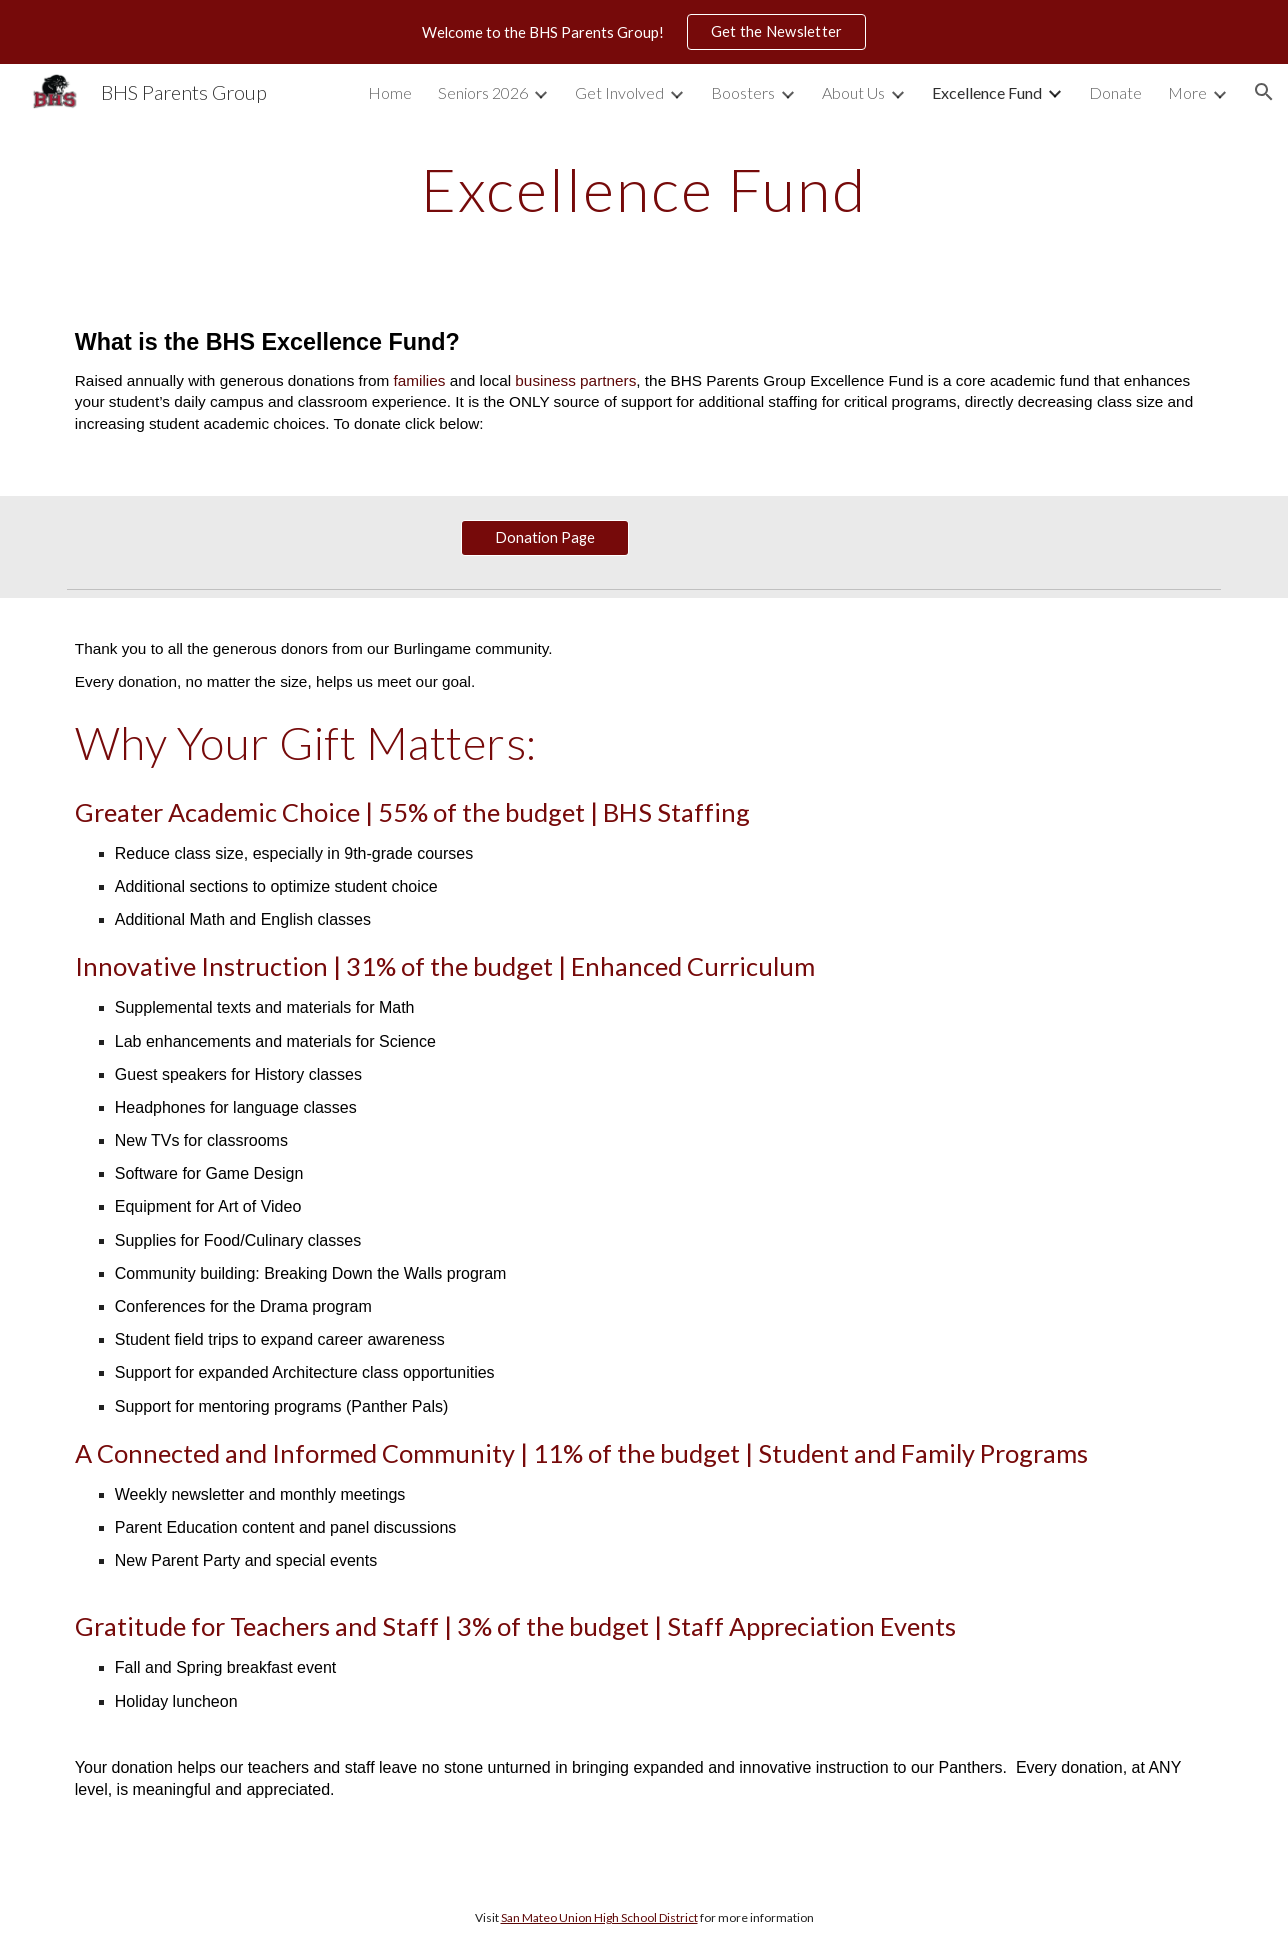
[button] (1264, 92)
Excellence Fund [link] (987, 92)
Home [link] (390, 92)
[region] (644, 32)
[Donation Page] (545, 538)
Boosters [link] (743, 92)
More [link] (1187, 92)
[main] (644, 189)
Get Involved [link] (619, 92)
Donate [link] (1115, 92)
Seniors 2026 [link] (483, 92)
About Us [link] (853, 92)
